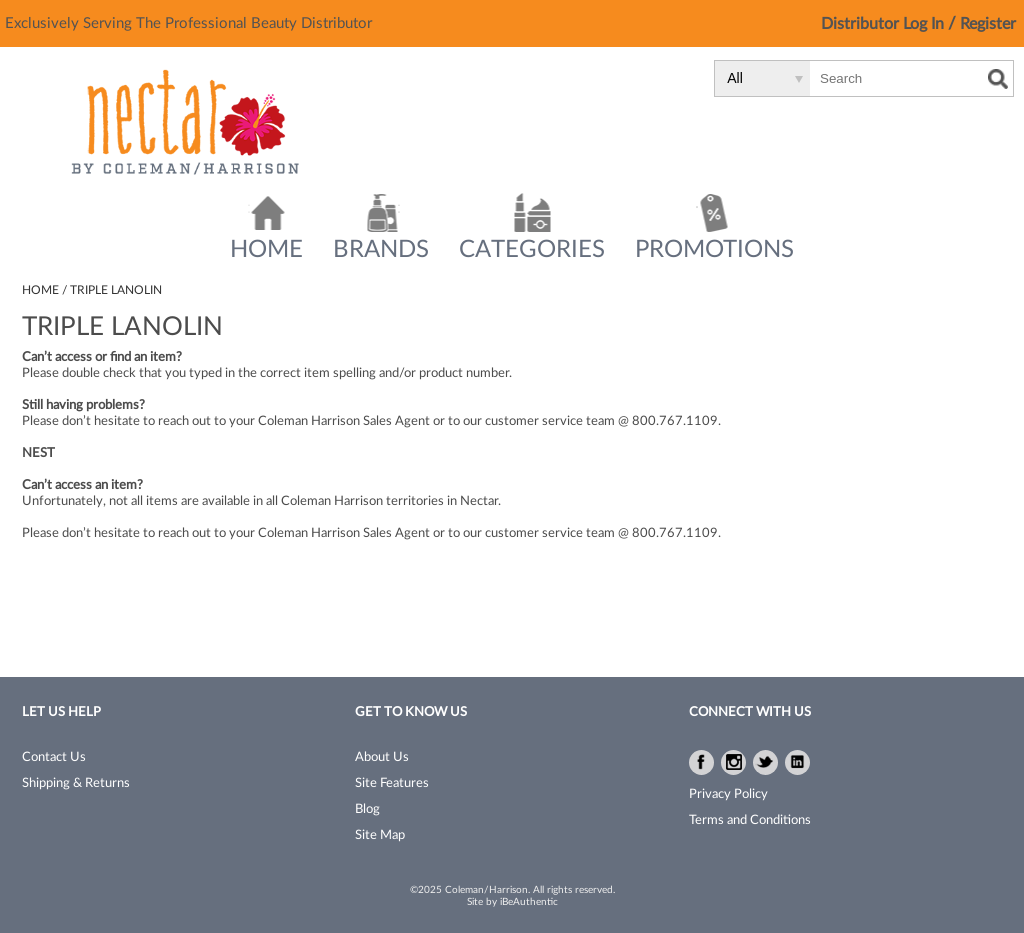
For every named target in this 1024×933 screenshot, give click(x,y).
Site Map (380, 835)
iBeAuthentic (529, 902)
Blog (367, 809)
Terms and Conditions (750, 820)
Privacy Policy (728, 794)
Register (988, 24)
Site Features (392, 783)
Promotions (714, 250)
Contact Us (54, 757)
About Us (382, 757)
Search (998, 79)
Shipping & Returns (76, 783)
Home (266, 250)
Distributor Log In (884, 24)
